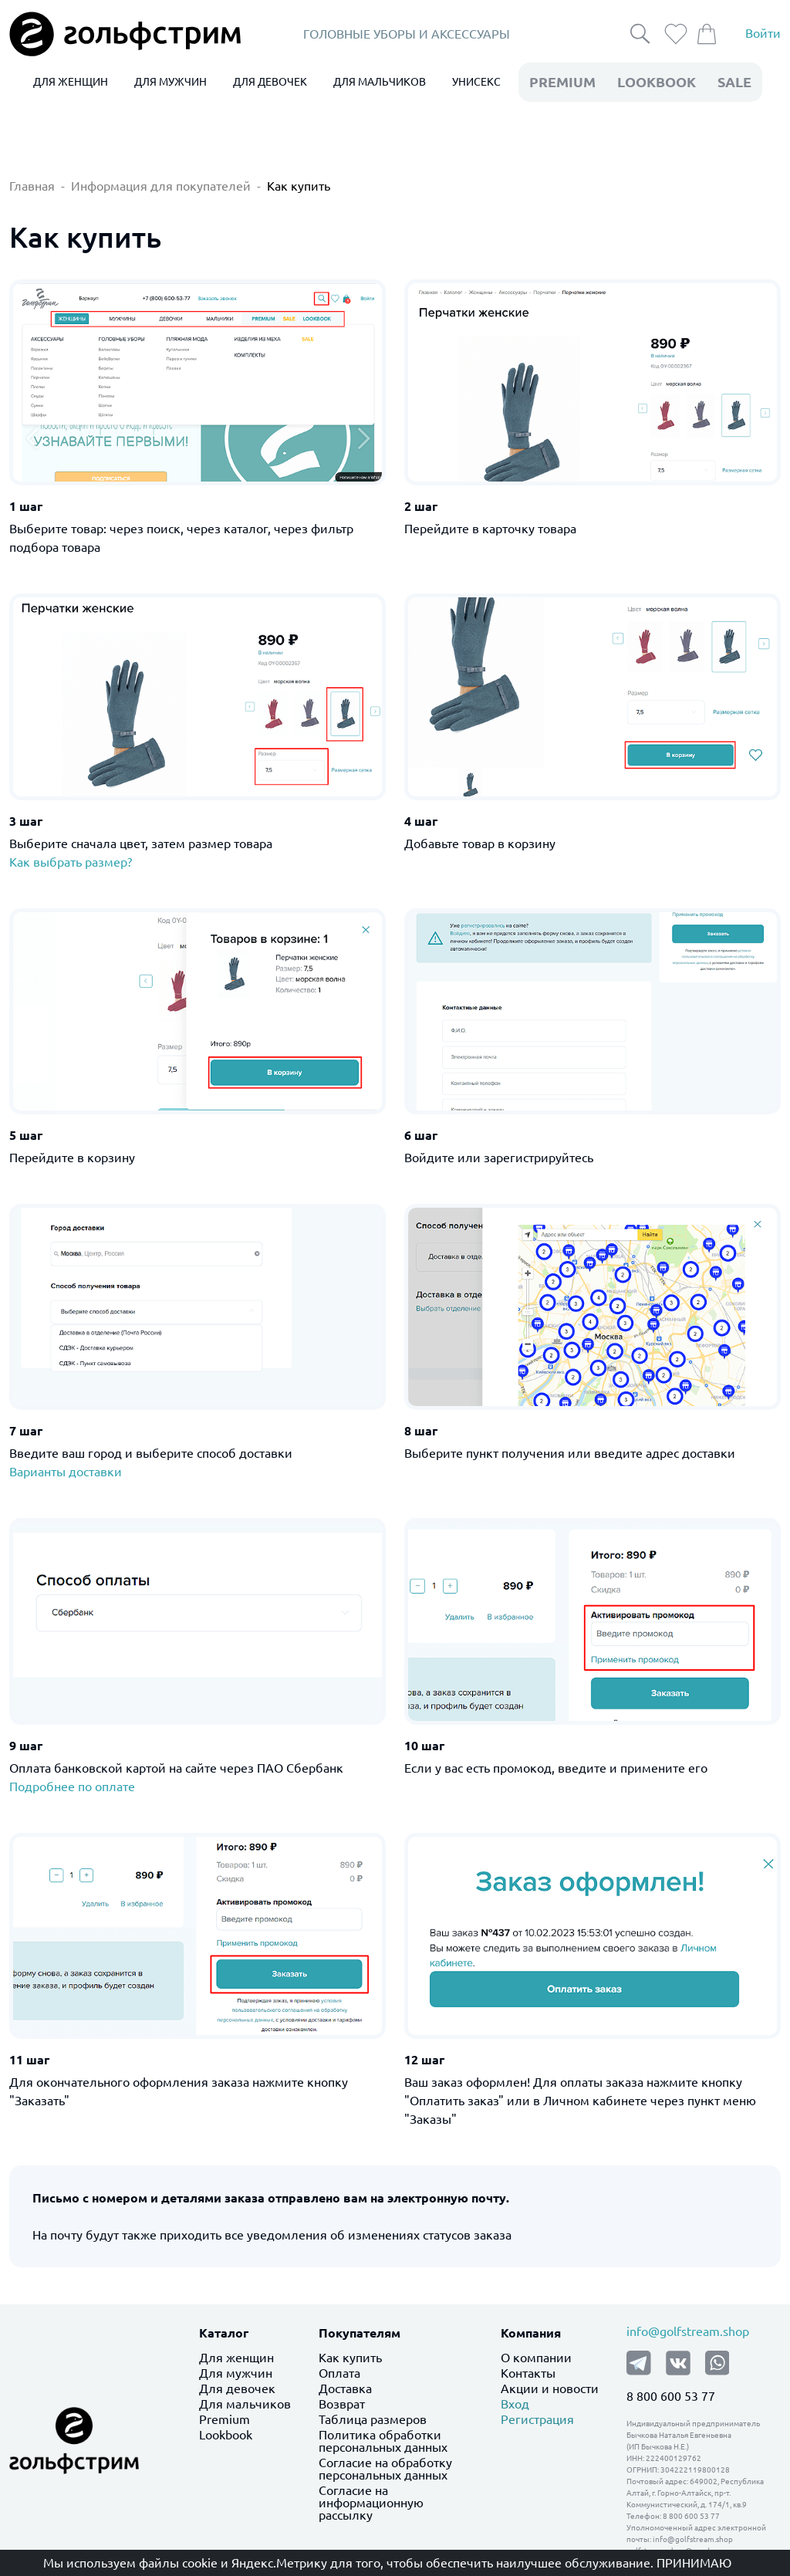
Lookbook (225, 2435)
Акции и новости (550, 2388)
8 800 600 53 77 (670, 2396)
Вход (515, 2404)
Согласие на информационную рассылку (371, 2502)
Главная (32, 186)
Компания (531, 2333)
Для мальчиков (245, 2404)
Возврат (342, 2404)
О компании (536, 2358)
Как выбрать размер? (70, 862)
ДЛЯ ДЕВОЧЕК (270, 82)
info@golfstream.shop (687, 2331)
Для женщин (236, 2358)
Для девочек (237, 2388)
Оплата (339, 2373)
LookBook (656, 82)
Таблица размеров (373, 2419)
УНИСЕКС (476, 82)
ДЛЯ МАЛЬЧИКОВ (379, 82)
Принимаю (694, 2563)
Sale (734, 82)
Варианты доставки (65, 1472)
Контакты (528, 2373)
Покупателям (359, 2333)
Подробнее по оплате (72, 1786)
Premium (224, 2419)
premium (562, 82)
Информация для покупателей (161, 186)
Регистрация (537, 2419)
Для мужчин (235, 2373)
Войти (763, 33)
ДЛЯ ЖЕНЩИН (70, 82)
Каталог (223, 2333)
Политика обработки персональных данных (383, 2441)
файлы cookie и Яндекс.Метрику (233, 2563)
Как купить (298, 186)
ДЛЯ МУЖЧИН (170, 82)
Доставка (345, 2388)
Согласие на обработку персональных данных (385, 2469)
